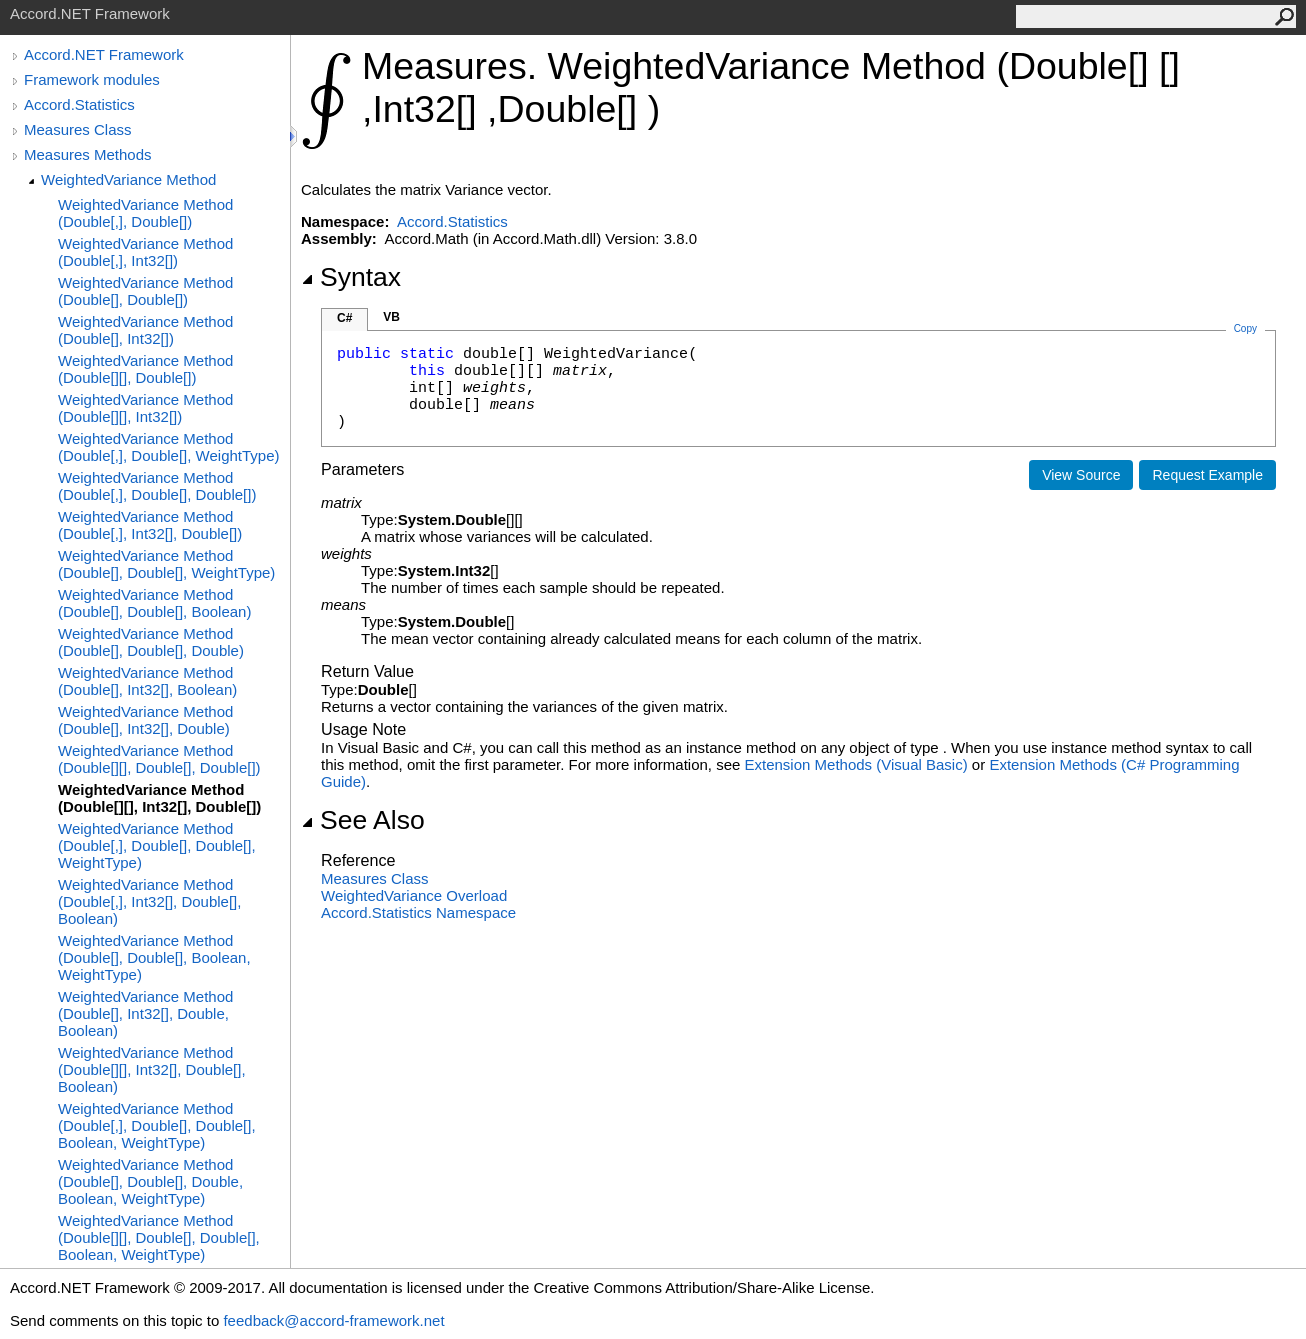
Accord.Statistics (79, 104)
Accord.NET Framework (104, 54)
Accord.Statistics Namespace (418, 912)
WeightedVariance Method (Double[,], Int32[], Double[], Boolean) (149, 901)
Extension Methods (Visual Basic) (856, 764)
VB (391, 317)
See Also (363, 820)
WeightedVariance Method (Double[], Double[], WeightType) (166, 564)
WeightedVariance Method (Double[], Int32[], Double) (145, 720)
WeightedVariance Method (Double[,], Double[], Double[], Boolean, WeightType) (157, 1125)
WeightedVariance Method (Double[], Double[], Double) (151, 642)
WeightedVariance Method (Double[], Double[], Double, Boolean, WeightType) (150, 1181)
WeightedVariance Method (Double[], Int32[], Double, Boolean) (145, 1013)
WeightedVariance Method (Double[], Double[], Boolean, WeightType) (154, 957)
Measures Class (78, 129)
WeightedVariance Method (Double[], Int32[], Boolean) (147, 681)
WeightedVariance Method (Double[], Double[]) (145, 291)
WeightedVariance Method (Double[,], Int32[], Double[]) (150, 525)
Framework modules (92, 79)
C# (344, 318)
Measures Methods (88, 154)
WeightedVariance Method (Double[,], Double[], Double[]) (157, 486)
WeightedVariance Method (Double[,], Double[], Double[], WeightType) (157, 845)
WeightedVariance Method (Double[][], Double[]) (145, 369)
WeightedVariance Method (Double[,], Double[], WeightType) (169, 447)
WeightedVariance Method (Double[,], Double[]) (145, 213)
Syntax (351, 277)
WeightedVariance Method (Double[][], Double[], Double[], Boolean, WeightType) (159, 1237)
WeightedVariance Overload (414, 895)
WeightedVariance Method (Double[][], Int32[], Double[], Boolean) (152, 1069)
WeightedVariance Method (128, 179)
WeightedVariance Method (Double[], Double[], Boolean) (154, 603)
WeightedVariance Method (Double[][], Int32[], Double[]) (159, 798)
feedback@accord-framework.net (333, 1320)
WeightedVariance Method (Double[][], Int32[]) (145, 408)
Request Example (1207, 475)
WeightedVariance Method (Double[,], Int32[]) (145, 252)
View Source (1081, 475)
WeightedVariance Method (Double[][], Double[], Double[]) (159, 759)
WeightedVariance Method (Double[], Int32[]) (145, 330)
